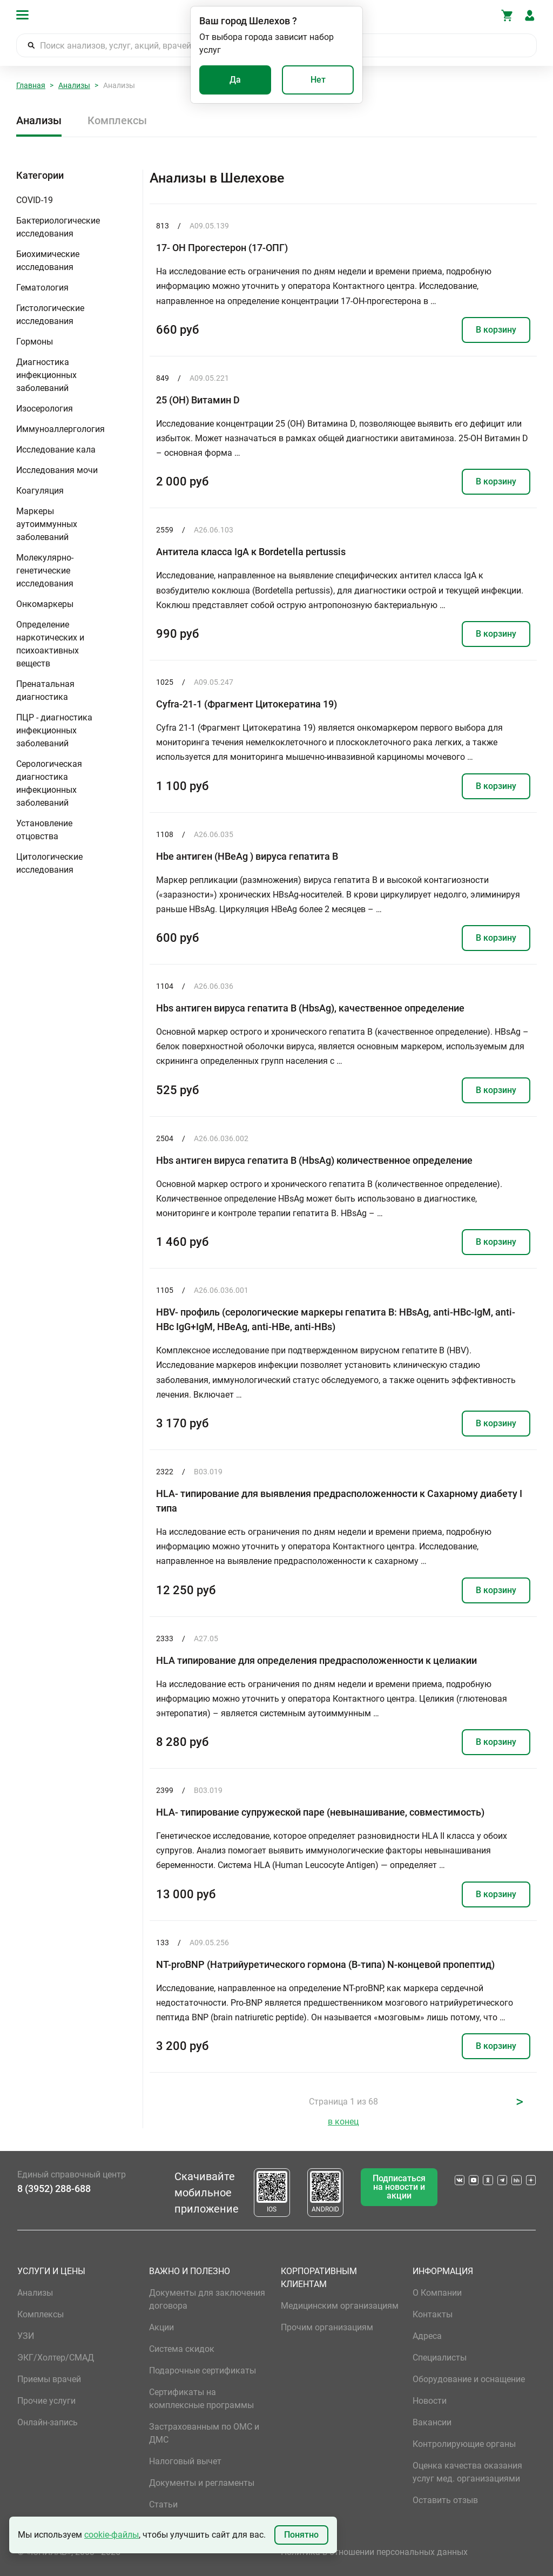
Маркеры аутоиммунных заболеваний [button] (46, 524)
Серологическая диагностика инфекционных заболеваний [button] (49, 783)
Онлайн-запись (47, 2422)
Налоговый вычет (185, 2461)
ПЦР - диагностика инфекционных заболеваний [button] (54, 730)
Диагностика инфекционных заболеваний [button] (46, 375)
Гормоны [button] (34, 341)
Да (235, 80)
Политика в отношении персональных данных (374, 2552)
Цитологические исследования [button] (49, 863)
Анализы (74, 85)
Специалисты (440, 2357)
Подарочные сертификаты (202, 2370)
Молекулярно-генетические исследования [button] (44, 570)
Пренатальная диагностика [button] (45, 690)
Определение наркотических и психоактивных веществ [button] (50, 644)
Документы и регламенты (201, 2483)
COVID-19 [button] (34, 200)
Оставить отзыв (445, 2500)
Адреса (427, 2336)
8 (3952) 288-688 (54, 2188)
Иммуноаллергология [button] (60, 429)
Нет (318, 80)
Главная (30, 85)
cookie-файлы (111, 2535)
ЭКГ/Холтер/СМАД (55, 2357)
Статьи (163, 2504)
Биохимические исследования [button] (47, 260)
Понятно (301, 2535)
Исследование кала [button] (56, 449)
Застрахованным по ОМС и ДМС (204, 2433)
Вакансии (432, 2422)
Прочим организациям (327, 2327)
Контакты (433, 2314)
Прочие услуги (46, 2401)
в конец (343, 2121)
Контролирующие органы (464, 2444)
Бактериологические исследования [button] (58, 227)
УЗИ (25, 2336)
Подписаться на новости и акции (399, 2187)
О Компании (437, 2293)
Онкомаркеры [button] (44, 604)
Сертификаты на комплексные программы (201, 2398)
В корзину (496, 330)
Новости (430, 2401)
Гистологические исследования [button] (50, 314)
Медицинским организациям (340, 2306)
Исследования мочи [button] (57, 470)
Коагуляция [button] (40, 490)
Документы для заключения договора (207, 2299)
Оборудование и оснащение (469, 2379)
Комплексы (117, 120)
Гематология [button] (42, 287)
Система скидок (181, 2349)
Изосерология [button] (44, 408)
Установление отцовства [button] (44, 829)
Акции (161, 2327)
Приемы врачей (49, 2379)
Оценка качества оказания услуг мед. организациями (467, 2472)
